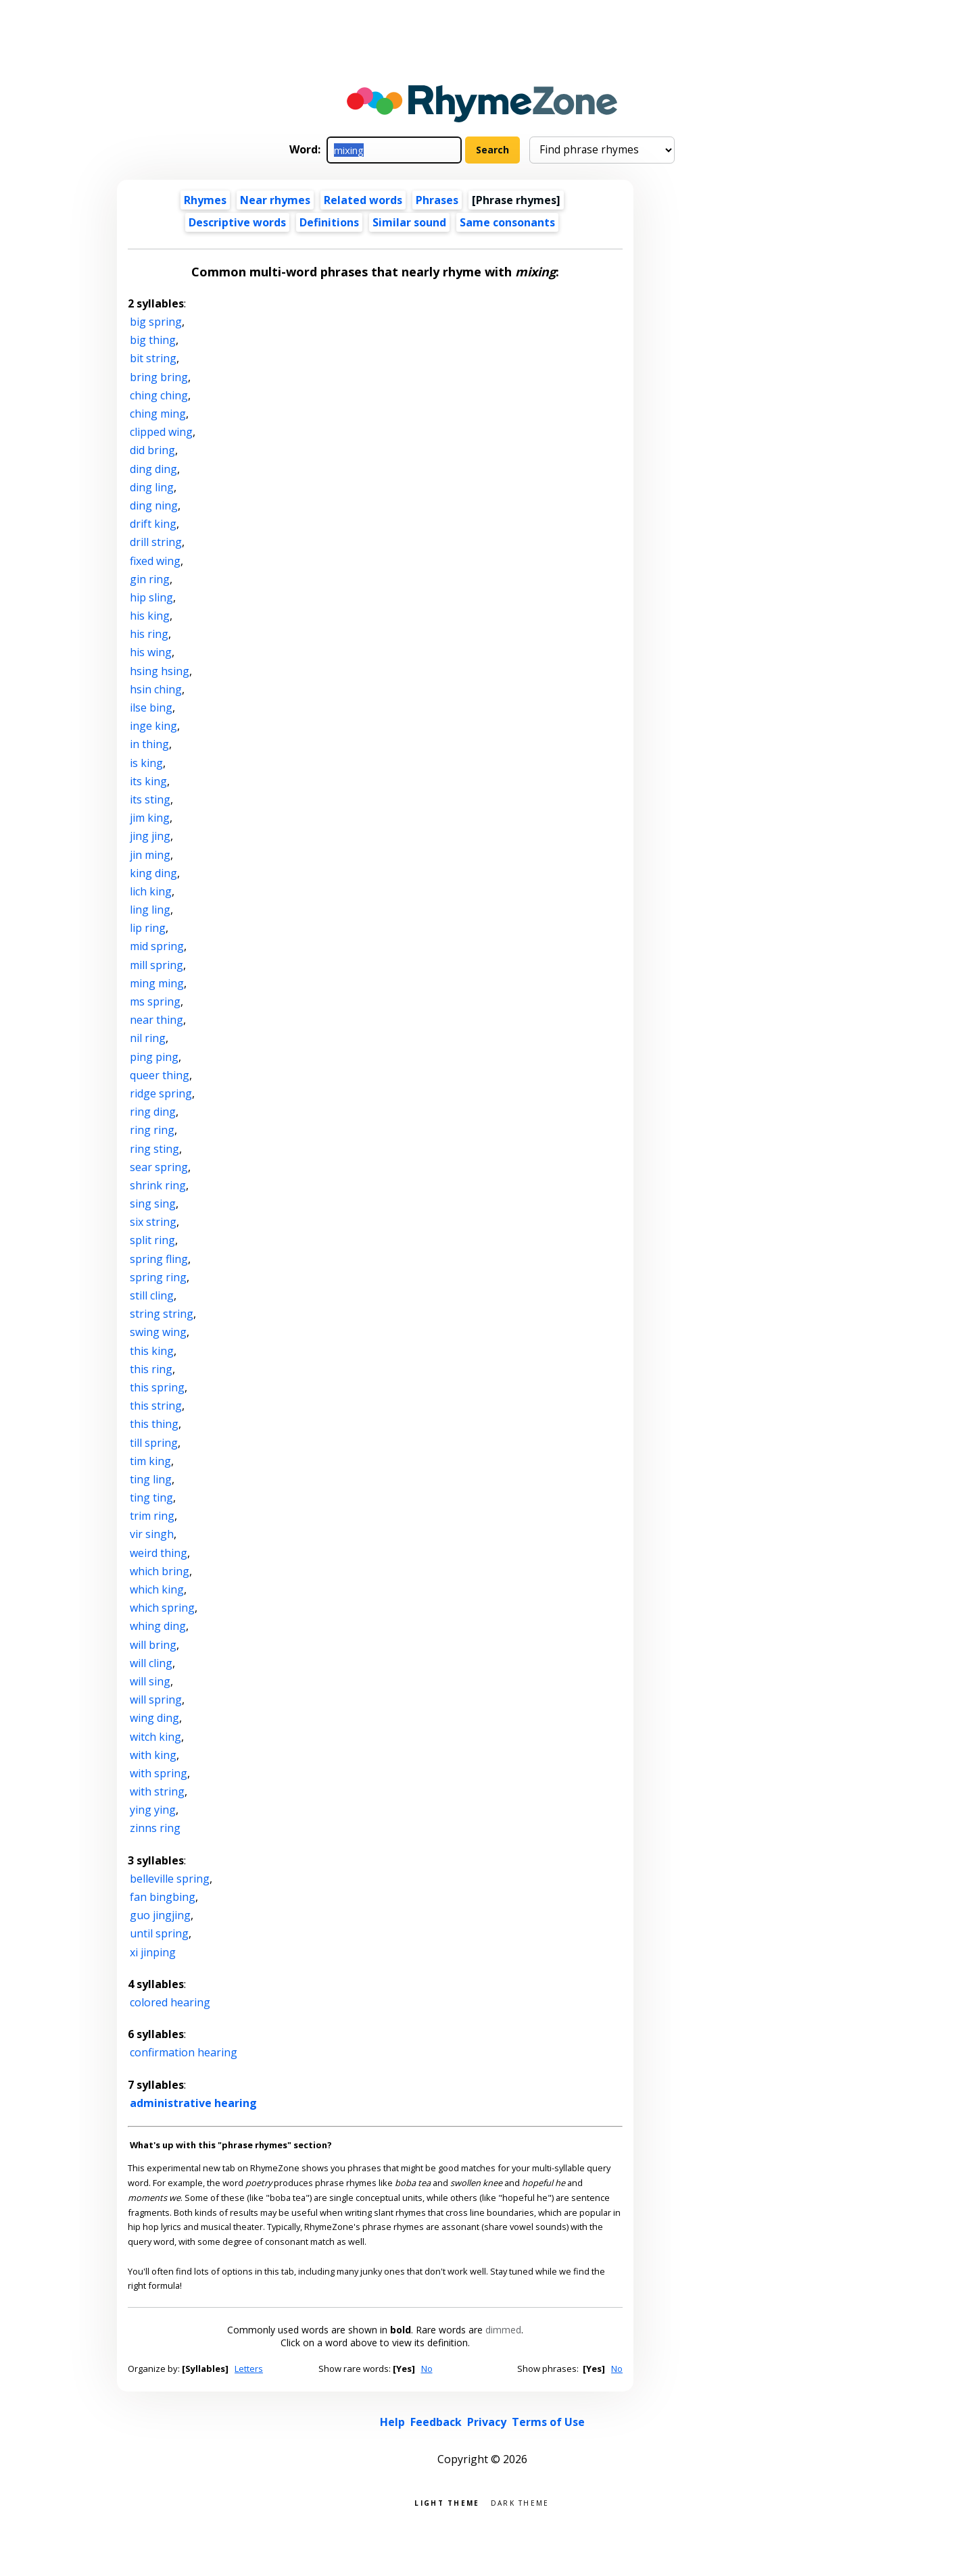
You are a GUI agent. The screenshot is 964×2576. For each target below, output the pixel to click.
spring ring (158, 1277)
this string (156, 1405)
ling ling (150, 909)
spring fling (159, 1259)
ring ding (153, 1111)
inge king (153, 725)
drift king (153, 523)
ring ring (152, 1129)
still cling (152, 1295)
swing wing (158, 1331)
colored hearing (170, 2002)
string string (161, 1313)
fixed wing (155, 560)
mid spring (157, 946)
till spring (154, 1442)
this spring (157, 1387)
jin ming (150, 854)
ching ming (158, 413)
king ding (153, 873)
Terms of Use (548, 2421)
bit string (153, 358)
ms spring (155, 1001)
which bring (159, 1571)
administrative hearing (193, 2103)
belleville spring (170, 1878)
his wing (151, 652)
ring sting (154, 1148)
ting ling (151, 1479)
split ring (152, 1240)
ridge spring (161, 1093)
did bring (152, 450)
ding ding (153, 469)
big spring (156, 321)
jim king (150, 817)
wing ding (154, 1717)
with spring (158, 1773)
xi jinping (153, 1952)
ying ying (153, 1809)
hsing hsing (159, 671)
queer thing (159, 1075)
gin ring (150, 579)
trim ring (152, 1515)
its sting (150, 799)
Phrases (437, 200)
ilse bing (151, 707)
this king (152, 1350)
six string (153, 1221)
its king (148, 781)
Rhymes (205, 200)
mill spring (156, 965)
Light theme (446, 2502)
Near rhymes (275, 200)
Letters (249, 2368)
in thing (149, 744)
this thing (154, 1423)
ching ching (159, 395)
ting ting (151, 1497)
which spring (162, 1607)
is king (146, 763)
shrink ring (158, 1185)
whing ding (158, 1625)
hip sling (151, 597)
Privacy (486, 2421)
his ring (149, 633)
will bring (153, 1644)
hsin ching (156, 689)
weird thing (158, 1552)
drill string (156, 542)
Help (392, 2421)
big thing (153, 339)
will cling (151, 1663)
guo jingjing (160, 1915)
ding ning (154, 505)
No (427, 2368)
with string (157, 1791)
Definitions (329, 222)
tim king (150, 1461)
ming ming (157, 983)
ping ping (154, 1056)
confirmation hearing (183, 2052)
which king (157, 1589)
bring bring (159, 377)
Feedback (436, 2421)
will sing (150, 1681)
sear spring (159, 1167)
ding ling (152, 487)
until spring (159, 1933)
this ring (151, 1369)
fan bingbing (162, 1896)
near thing (156, 1019)
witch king (155, 1736)
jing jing (150, 835)
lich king (151, 891)
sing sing (153, 1203)
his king (150, 615)
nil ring (148, 1038)
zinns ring (155, 1827)
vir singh (152, 1534)
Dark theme (520, 2502)
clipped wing (161, 431)
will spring (156, 1699)
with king (153, 1755)
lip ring (148, 927)
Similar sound (409, 222)
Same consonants (507, 222)
